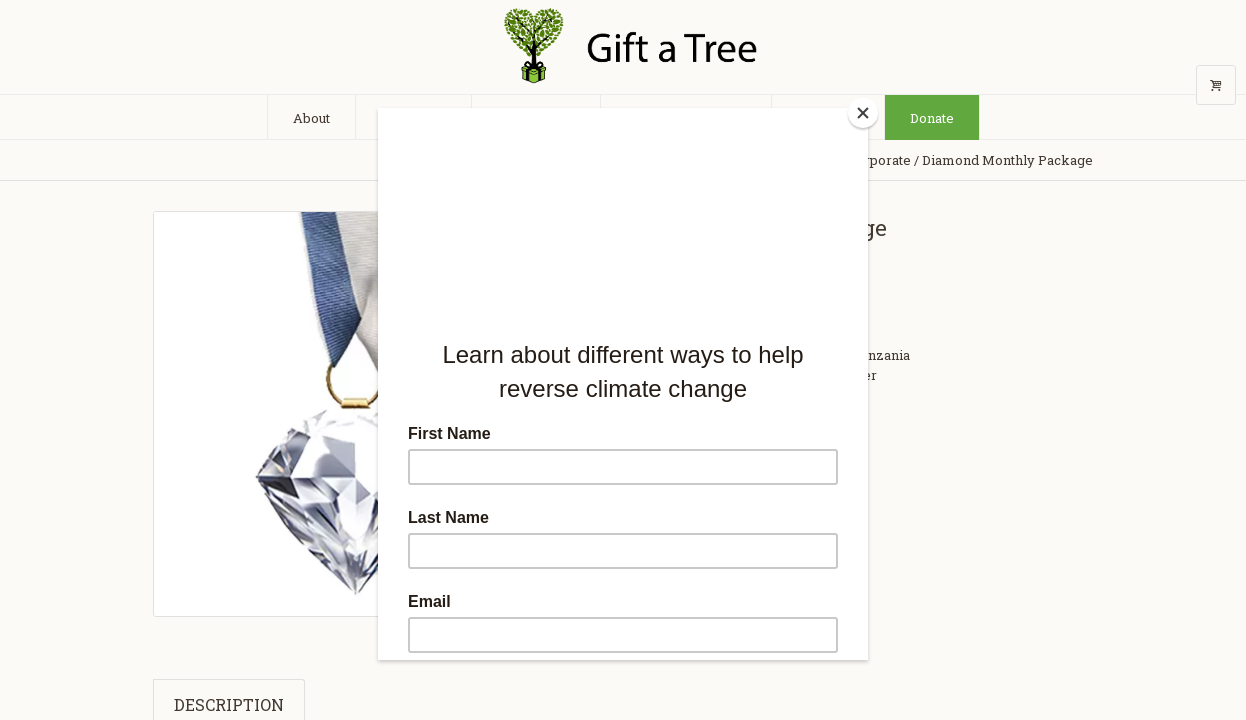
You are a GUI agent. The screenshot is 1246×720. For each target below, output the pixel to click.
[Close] (863, 113)
